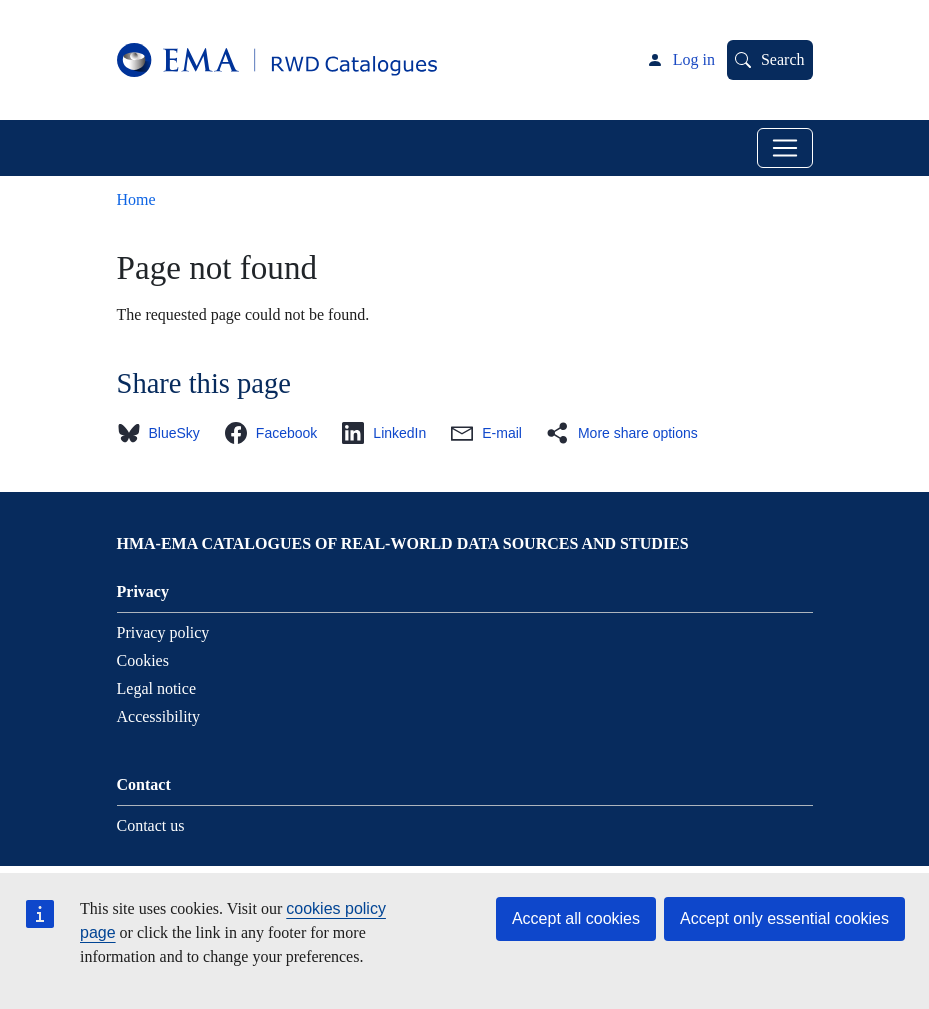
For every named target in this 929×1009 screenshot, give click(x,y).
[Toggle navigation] (785, 148)
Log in (694, 59)
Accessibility (159, 716)
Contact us (151, 825)
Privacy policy (163, 632)
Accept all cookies (576, 918)
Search (783, 59)
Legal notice (157, 688)
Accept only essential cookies (784, 918)
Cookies (143, 660)
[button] (164, 433)
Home (136, 199)
